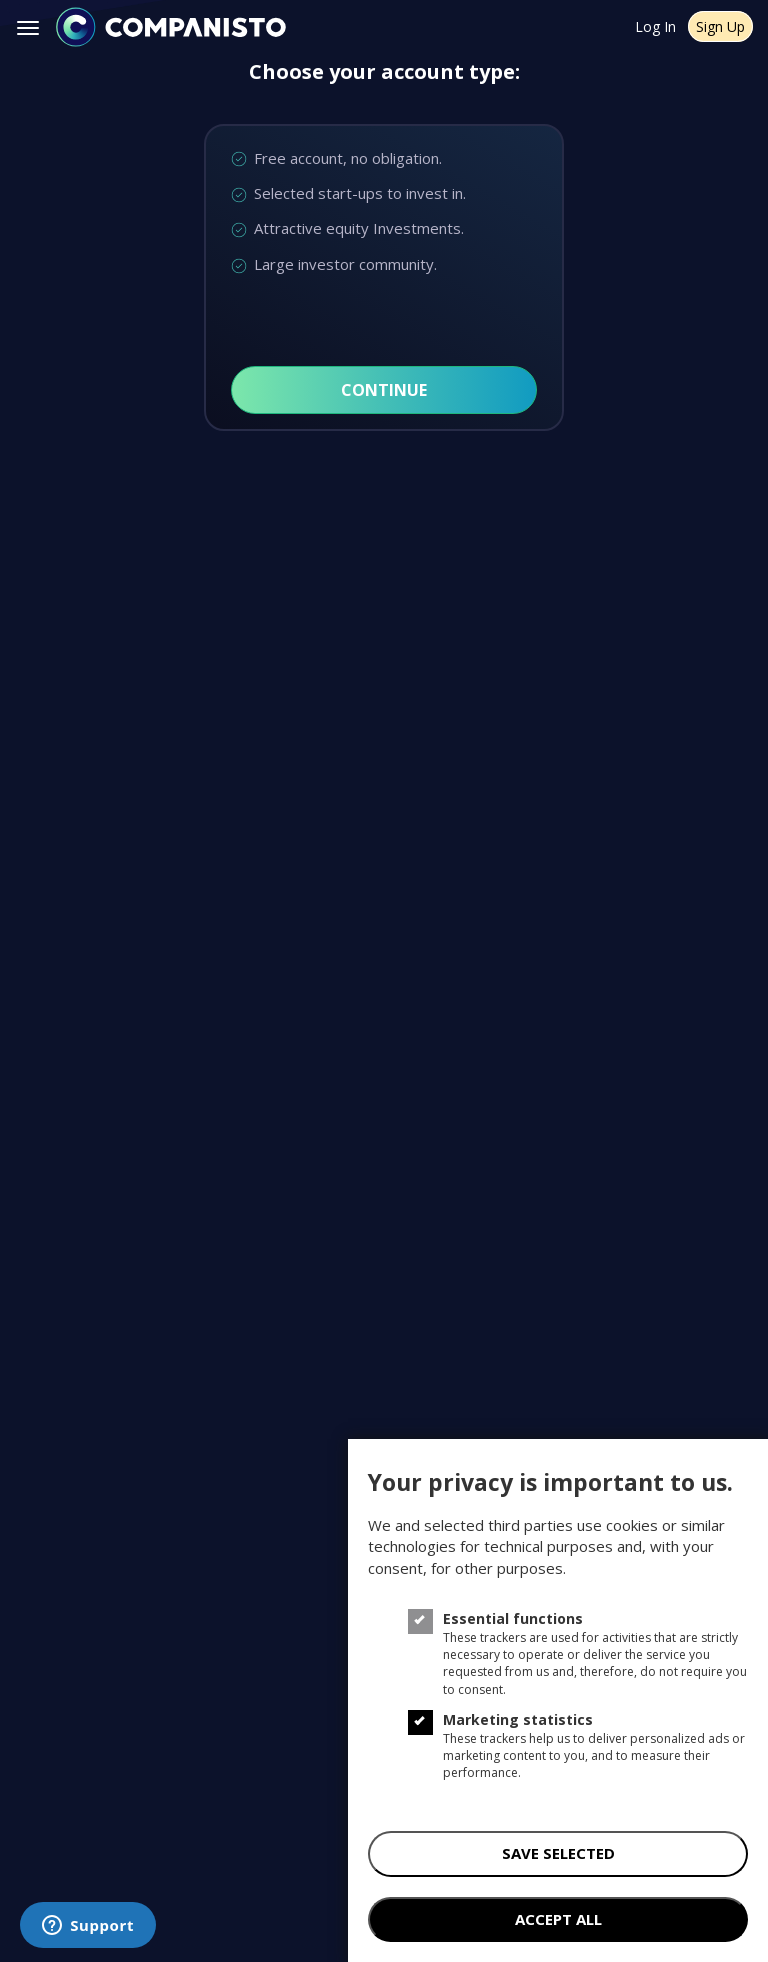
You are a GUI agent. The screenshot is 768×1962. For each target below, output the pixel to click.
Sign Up (720, 26)
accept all (558, 1919)
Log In (655, 26)
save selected (558, 1853)
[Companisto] (171, 27)
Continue (384, 390)
